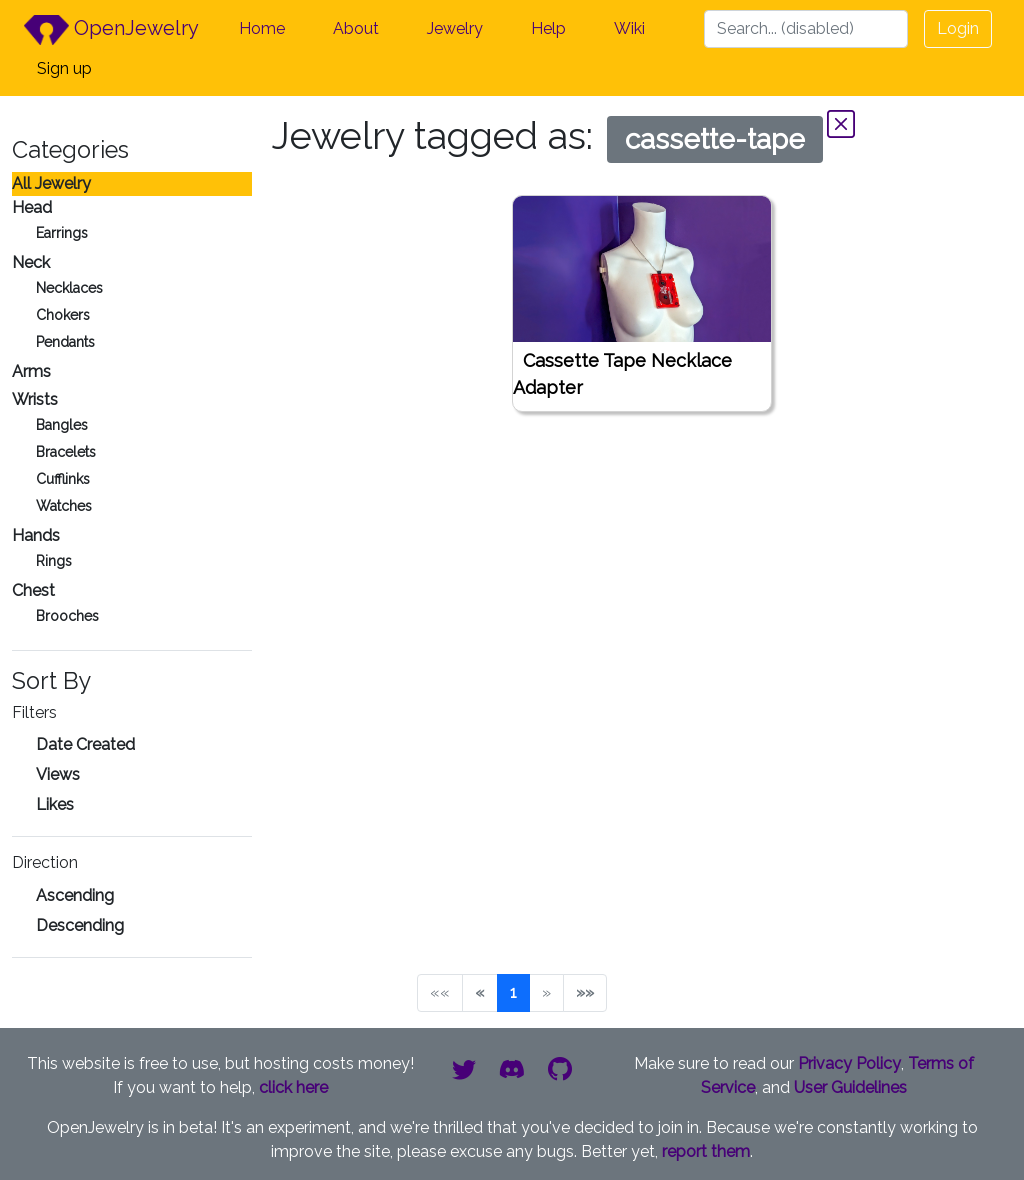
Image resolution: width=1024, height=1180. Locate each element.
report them (706, 1151)
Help (548, 28)
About (356, 28)
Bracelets (66, 452)
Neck (31, 262)
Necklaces (69, 288)
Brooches (67, 616)
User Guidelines (850, 1087)
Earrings (62, 233)
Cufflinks (63, 479)
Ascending (75, 895)
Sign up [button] (64, 68)
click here (293, 1087)
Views (58, 774)
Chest (33, 590)
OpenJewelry (111, 30)
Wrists (35, 399)
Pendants (65, 342)
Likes (55, 804)
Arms (31, 371)
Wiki (629, 28)
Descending (80, 925)
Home (262, 28)
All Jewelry (51, 183)
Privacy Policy (849, 1063)
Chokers (63, 315)
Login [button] (958, 28)
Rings (54, 561)
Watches (64, 506)
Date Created (85, 744)
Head (32, 207)
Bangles (62, 425)
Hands (36, 535)
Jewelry (455, 28)
